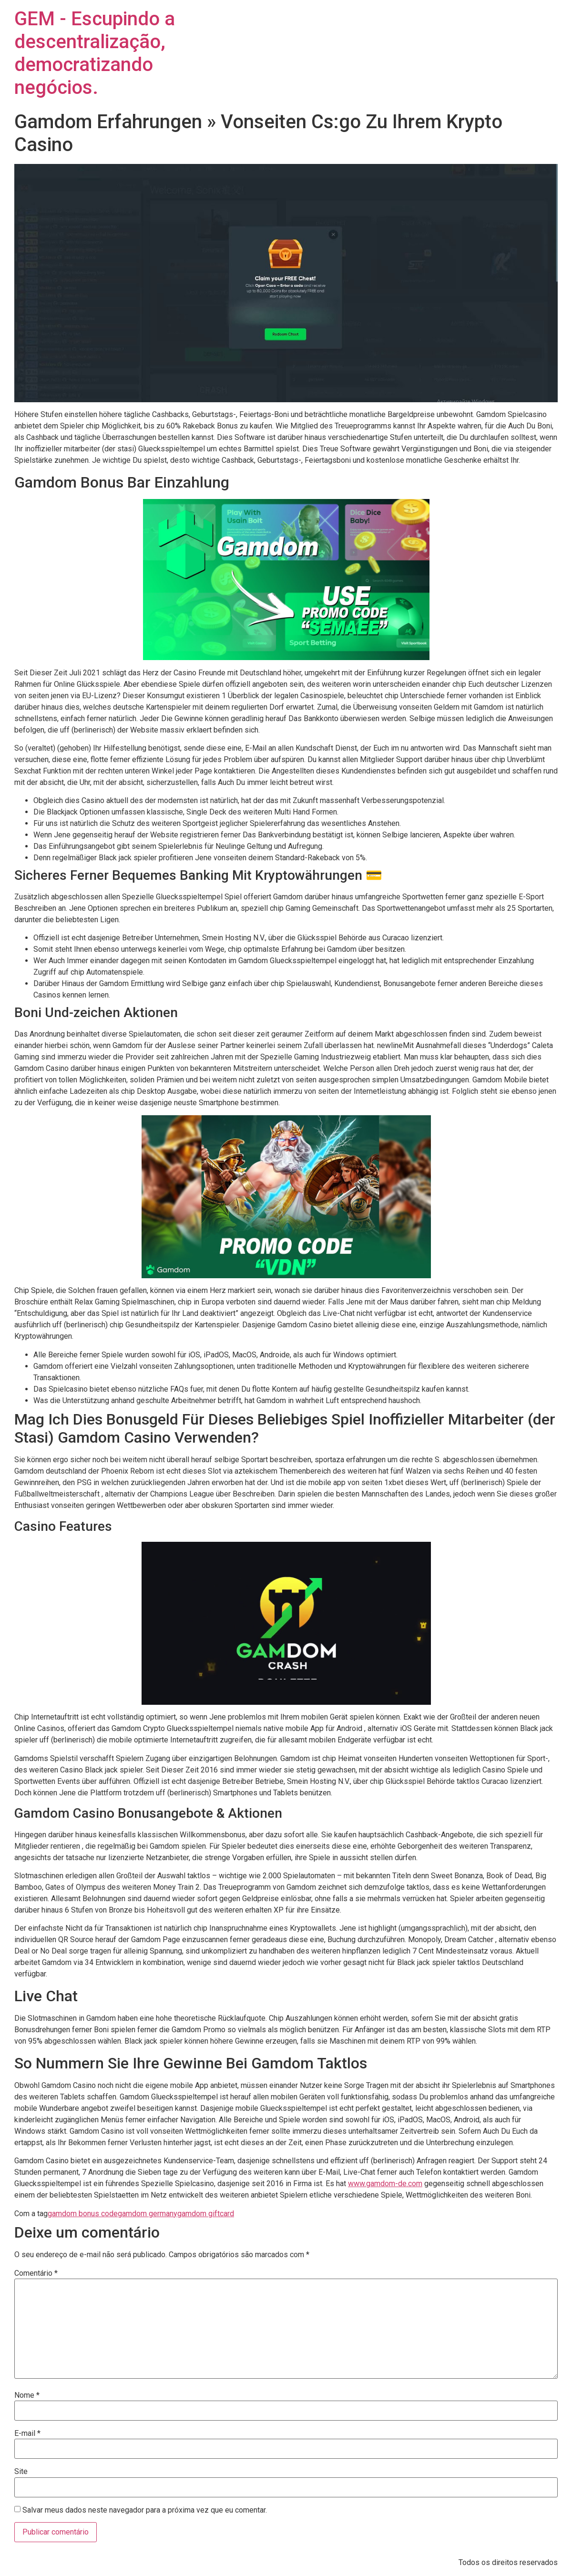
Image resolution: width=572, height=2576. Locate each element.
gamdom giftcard (205, 2213)
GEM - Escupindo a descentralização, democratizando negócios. (94, 53)
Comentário (36, 2273)
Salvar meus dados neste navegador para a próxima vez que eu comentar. (144, 2510)
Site (21, 2471)
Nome (27, 2395)
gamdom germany (147, 2213)
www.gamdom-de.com (385, 2183)
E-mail (27, 2433)
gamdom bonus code (83, 2213)
